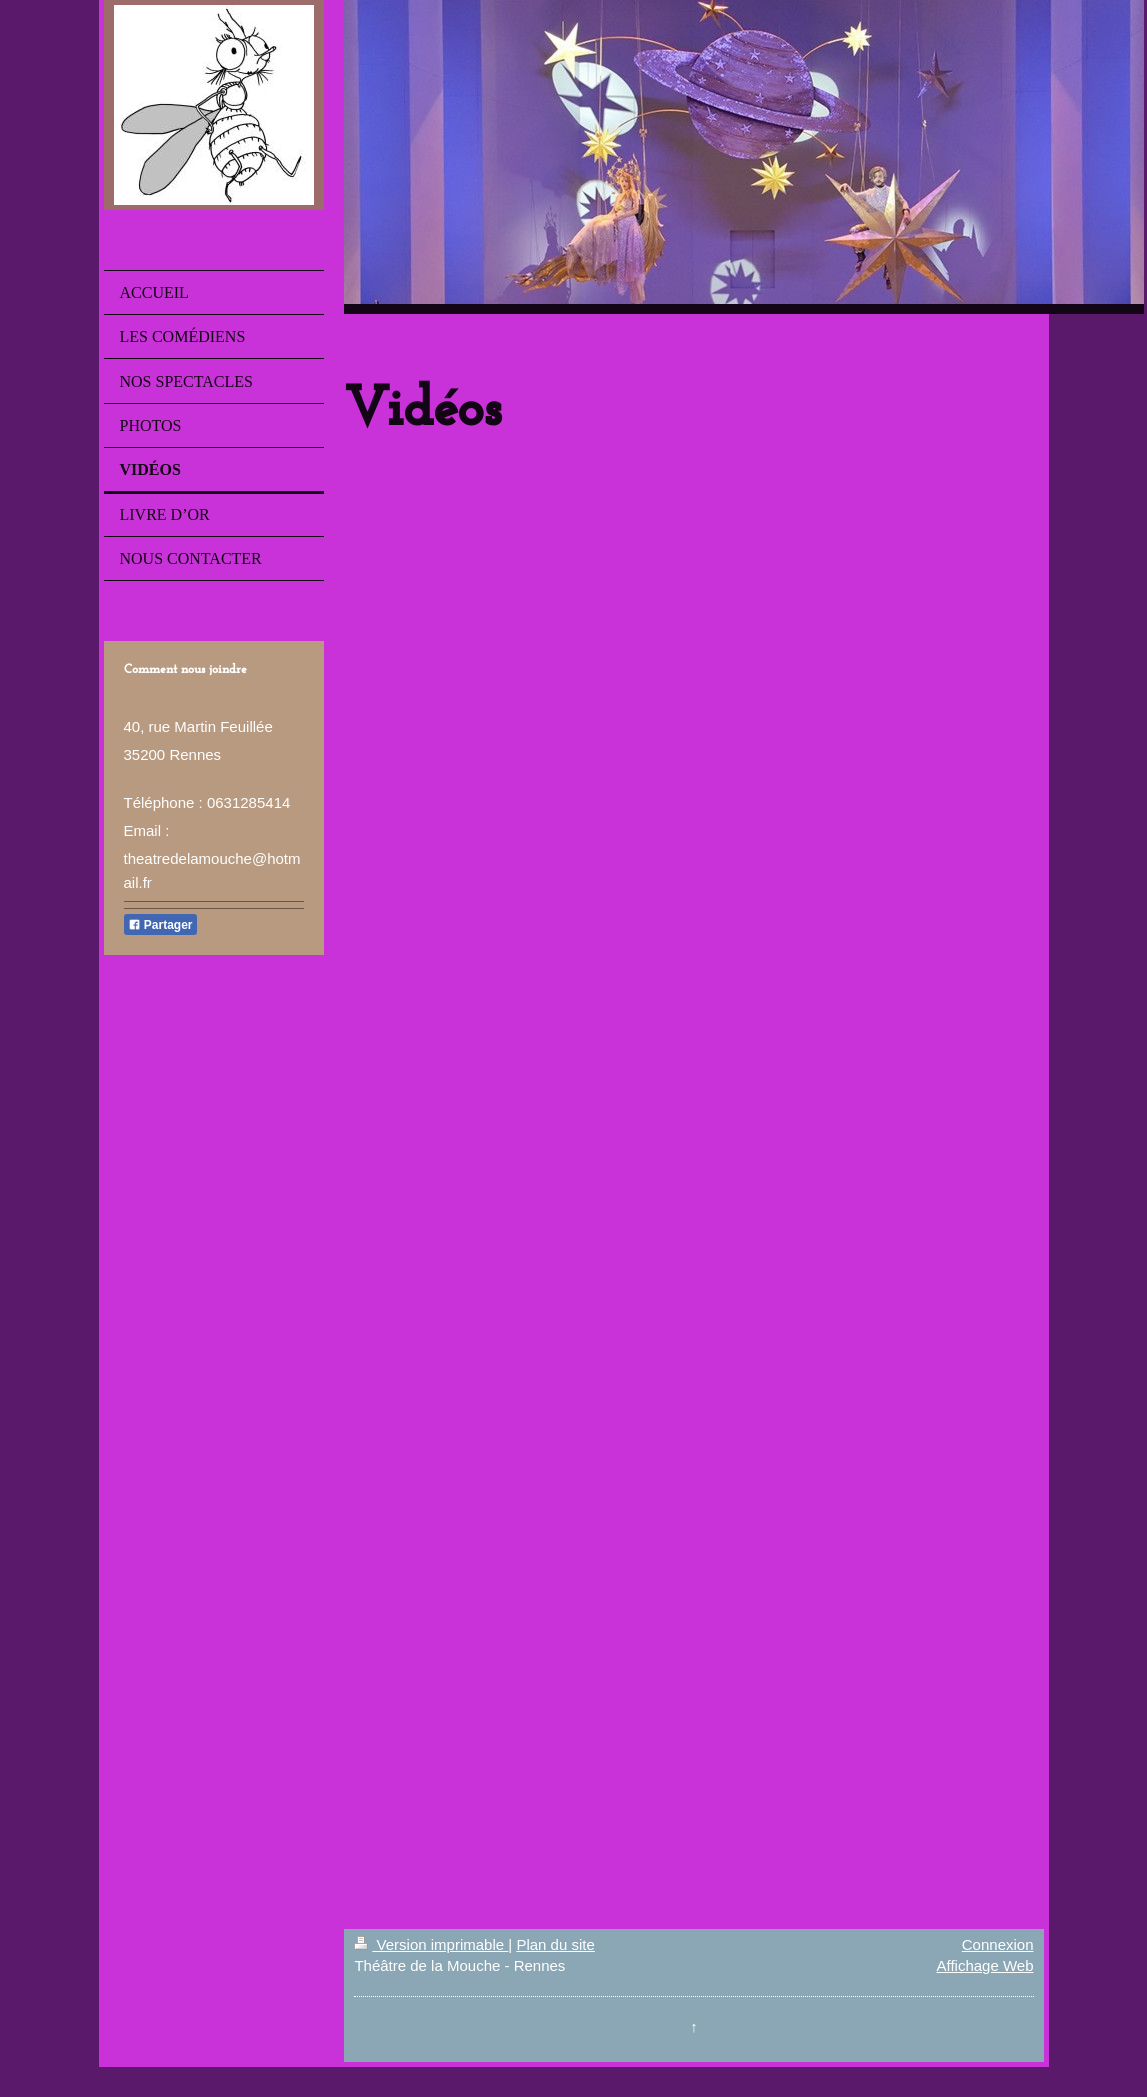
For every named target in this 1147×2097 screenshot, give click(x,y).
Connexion (998, 1944)
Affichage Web (984, 1965)
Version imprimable (431, 1944)
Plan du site (555, 1944)
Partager (160, 925)
